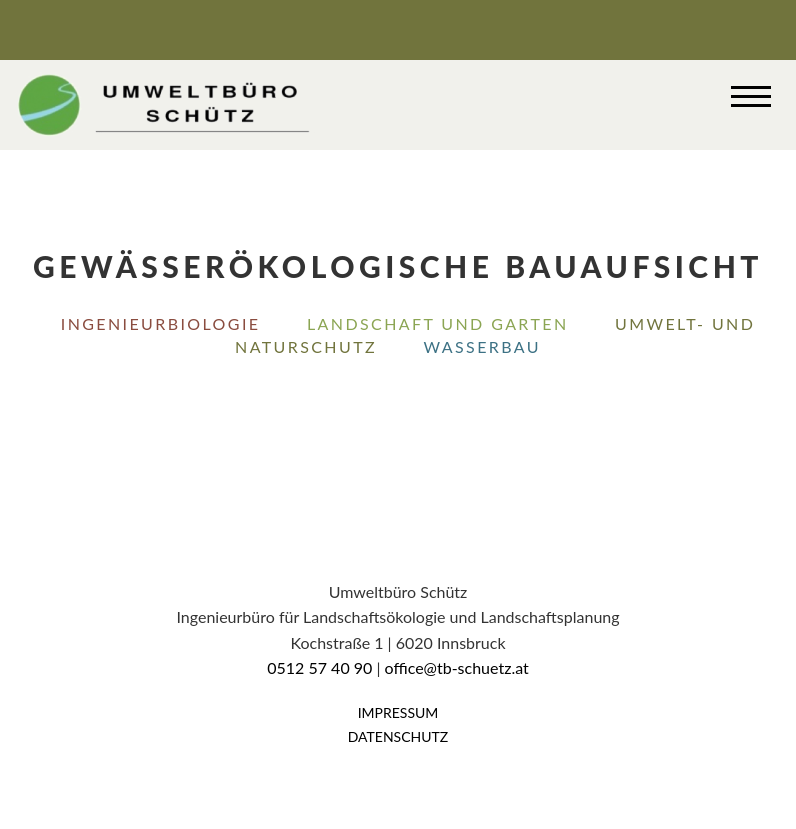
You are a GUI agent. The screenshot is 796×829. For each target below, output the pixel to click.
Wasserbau (482, 346)
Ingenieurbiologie (161, 323)
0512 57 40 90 (319, 667)
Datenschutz (398, 736)
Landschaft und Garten (438, 323)
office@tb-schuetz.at (457, 667)
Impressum (398, 712)
